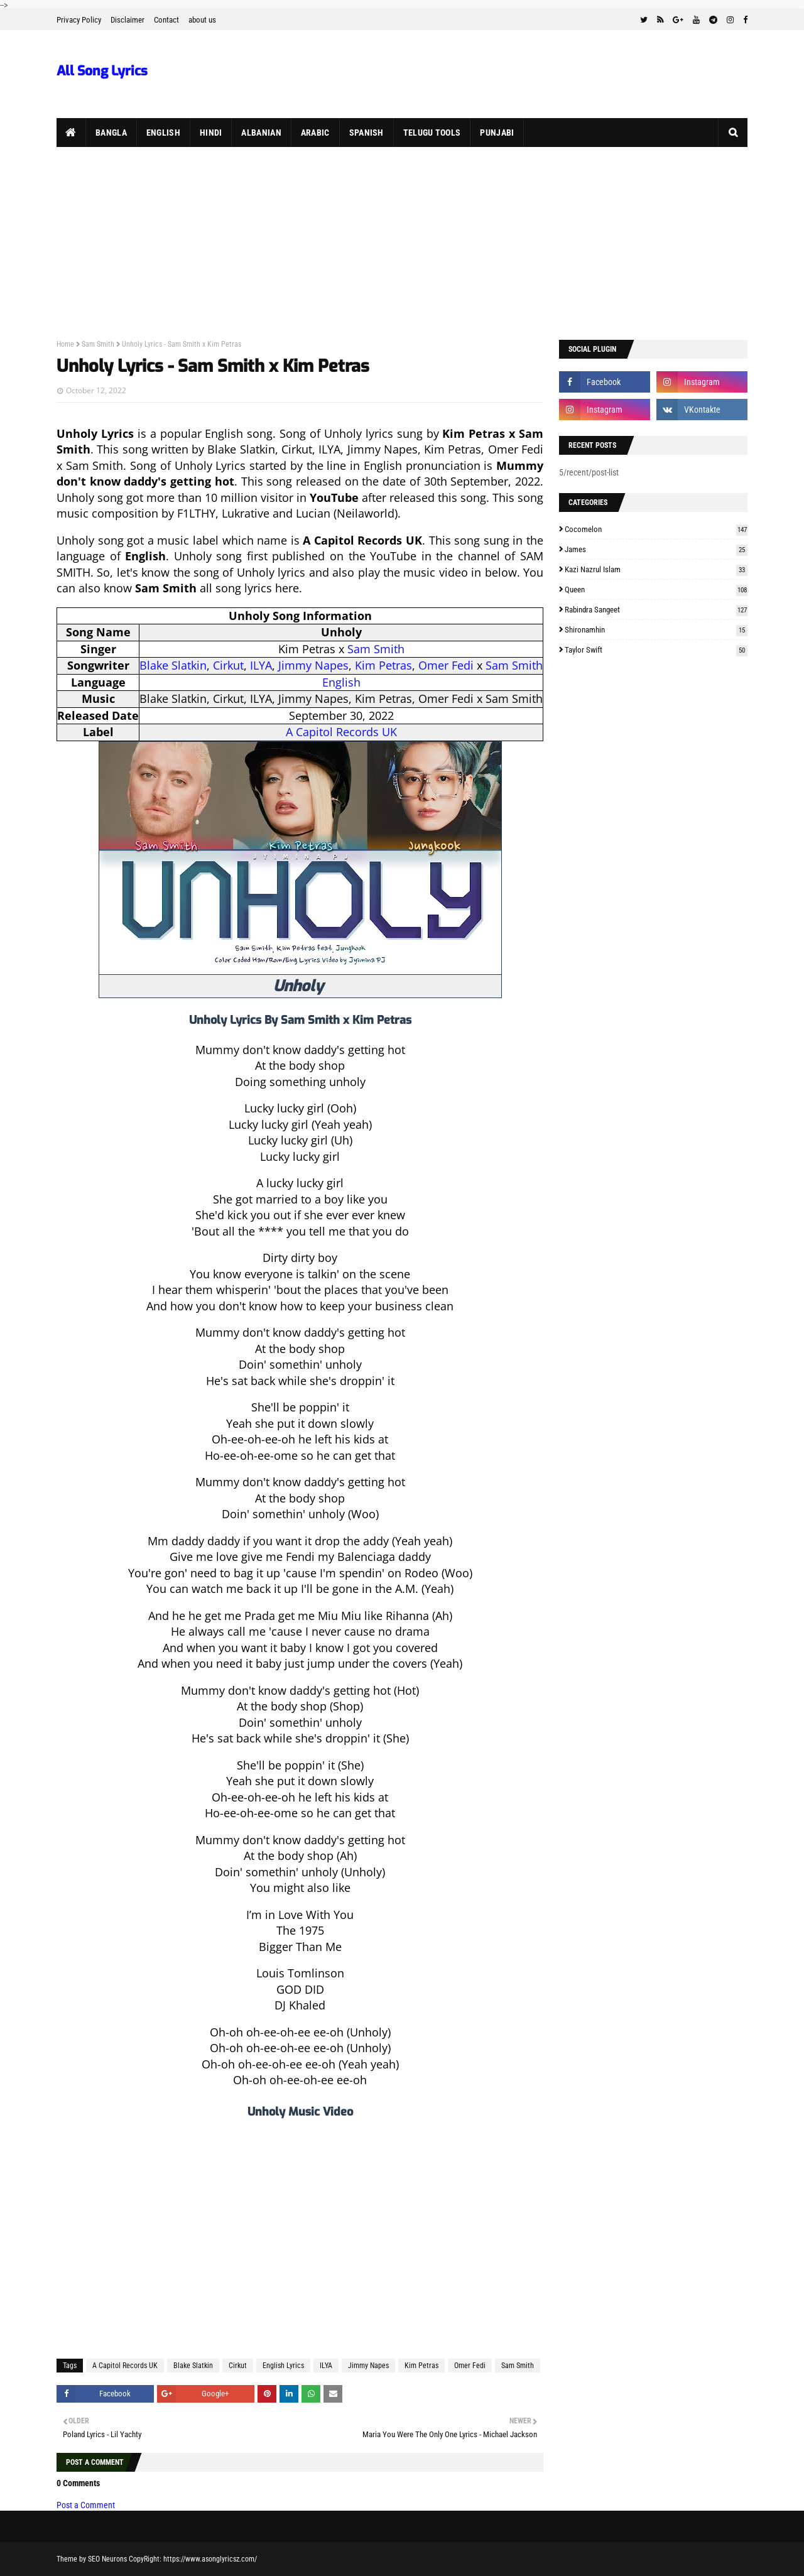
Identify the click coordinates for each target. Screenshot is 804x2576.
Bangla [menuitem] (111, 133)
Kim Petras (383, 665)
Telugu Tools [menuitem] (432, 133)
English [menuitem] (163, 133)
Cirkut (228, 665)
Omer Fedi (446, 665)
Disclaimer (127, 19)
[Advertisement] (402, 241)
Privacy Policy (79, 19)
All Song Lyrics (102, 71)
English (341, 682)
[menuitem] (71, 132)
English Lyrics (283, 2365)
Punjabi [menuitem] (497, 133)
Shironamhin (656, 629)
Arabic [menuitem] (315, 133)
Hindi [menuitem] (211, 133)
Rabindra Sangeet (656, 609)
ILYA (261, 665)
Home (65, 344)
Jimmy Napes (313, 665)
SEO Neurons (107, 2559)
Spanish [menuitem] (366, 133)
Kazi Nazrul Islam (656, 569)
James (656, 549)
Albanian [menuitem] (261, 133)
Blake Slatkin (173, 665)
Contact (166, 19)
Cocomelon (656, 529)
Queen (656, 589)
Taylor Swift (656, 650)
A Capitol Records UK (341, 731)
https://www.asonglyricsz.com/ (210, 2559)
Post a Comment (86, 2505)
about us (202, 19)
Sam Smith (98, 344)
